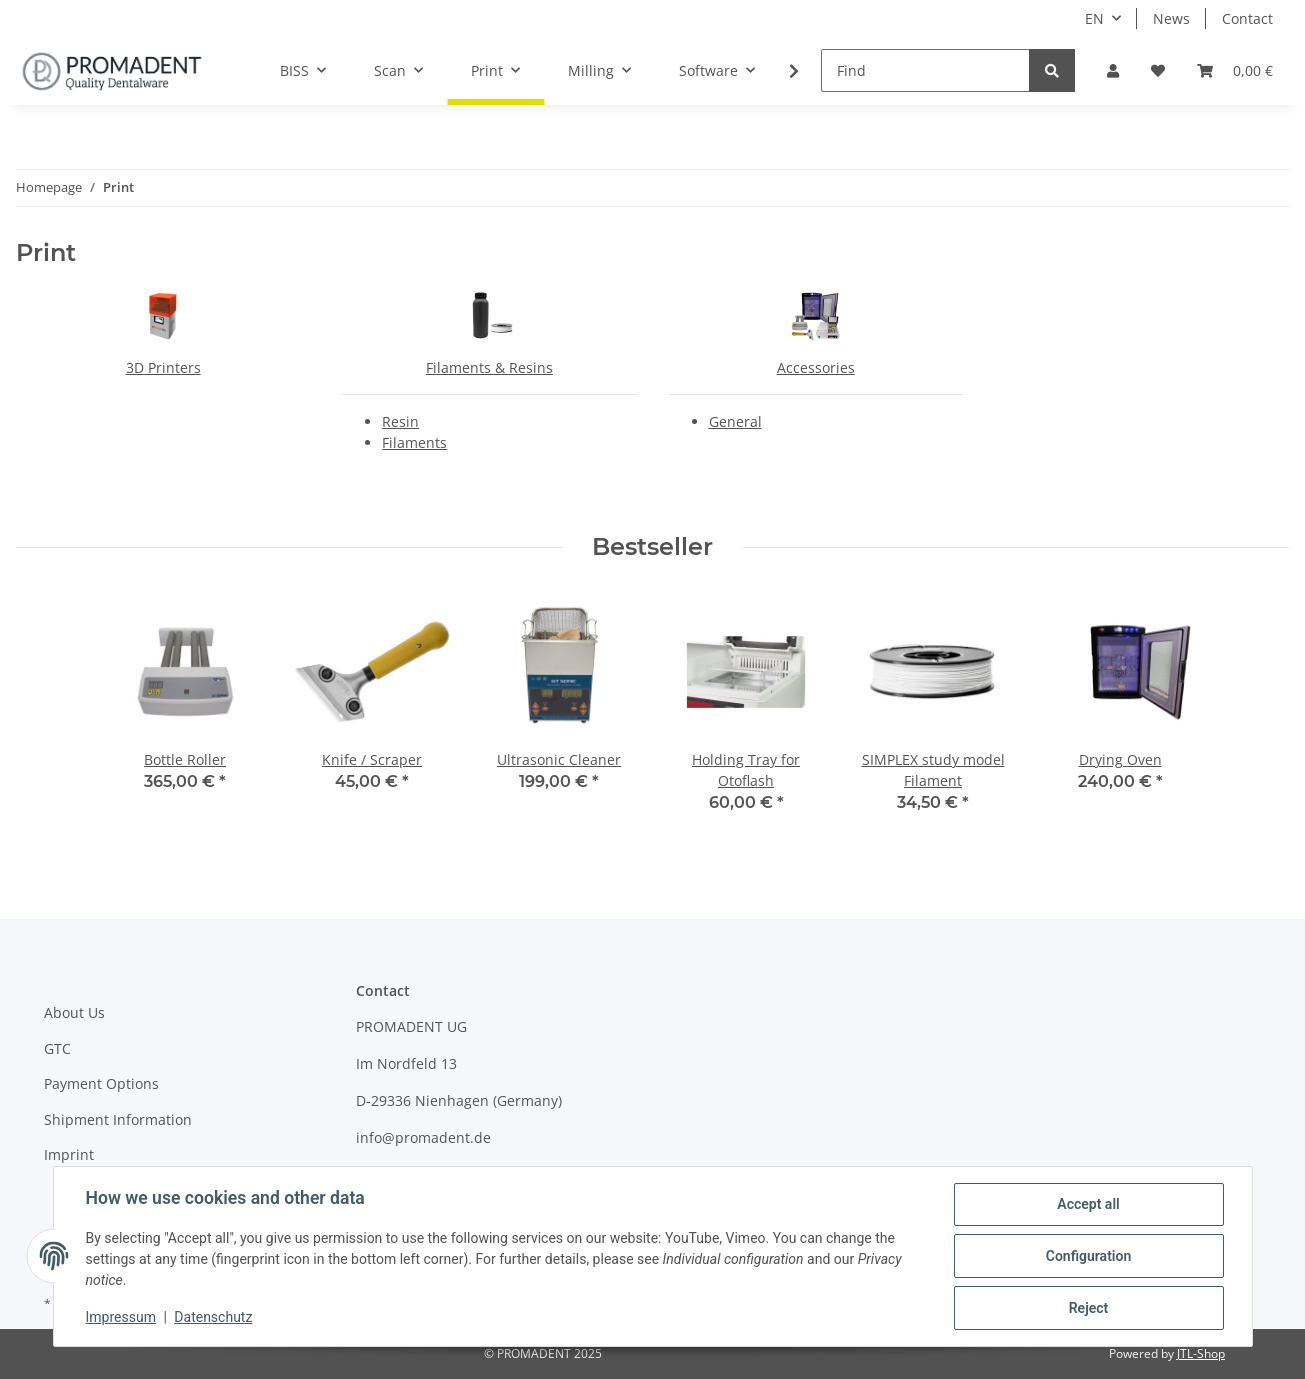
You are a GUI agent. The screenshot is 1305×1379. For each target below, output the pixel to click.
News (1171, 18)
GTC (57, 1048)
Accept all (1088, 1204)
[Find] (925, 70)
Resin (400, 421)
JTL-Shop (1201, 1353)
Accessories (816, 367)
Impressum (121, 1317)
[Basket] (1235, 70)
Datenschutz (213, 1317)
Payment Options (101, 1083)
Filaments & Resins (489, 367)
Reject (1089, 1308)
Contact (1247, 18)
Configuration (1088, 1256)
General (735, 421)
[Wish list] (1158, 70)
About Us (74, 1012)
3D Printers (163, 367)
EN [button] (1094, 18)
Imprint (69, 1154)
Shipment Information (118, 1119)
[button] (1113, 70)
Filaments (414, 442)
